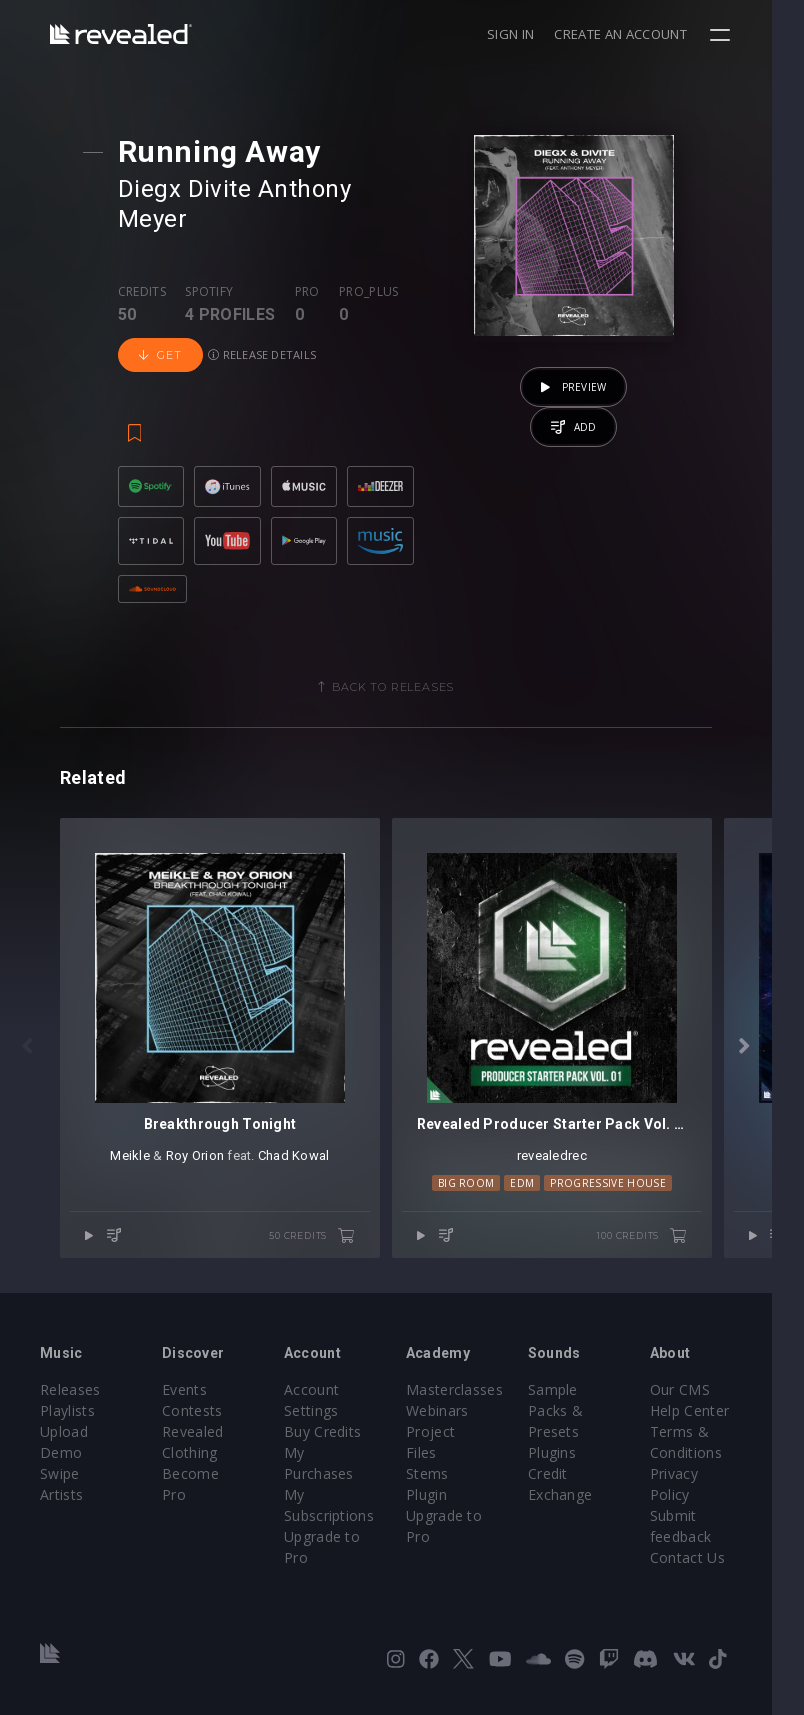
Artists (61, 1487)
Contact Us (714, 1550)
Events (189, 1382)
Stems (443, 1445)
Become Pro (209, 1466)
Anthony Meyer (345, 189)
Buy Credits (334, 1424)
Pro (309, 262)
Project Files (464, 1424)
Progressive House (632, 1174)
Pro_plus (372, 262)
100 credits (674, 1227)
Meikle (138, 1146)
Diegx (151, 189)
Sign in (542, 34)
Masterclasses (470, 1382)
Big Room (490, 1174)
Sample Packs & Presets (576, 1403)
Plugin (442, 1466)
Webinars (453, 1403)
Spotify (212, 262)
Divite (222, 189)
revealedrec (576, 1146)
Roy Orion (203, 1146)
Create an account (653, 34)
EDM (547, 1174)
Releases (70, 1382)
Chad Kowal (302, 1146)
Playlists (67, 1403)
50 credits (328, 1227)
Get (162, 325)
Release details (265, 324)
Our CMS (707, 1382)
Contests (197, 1403)
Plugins (573, 1445)
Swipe (60, 1466)
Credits (144, 262)
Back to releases (409, 662)
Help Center (717, 1403)
